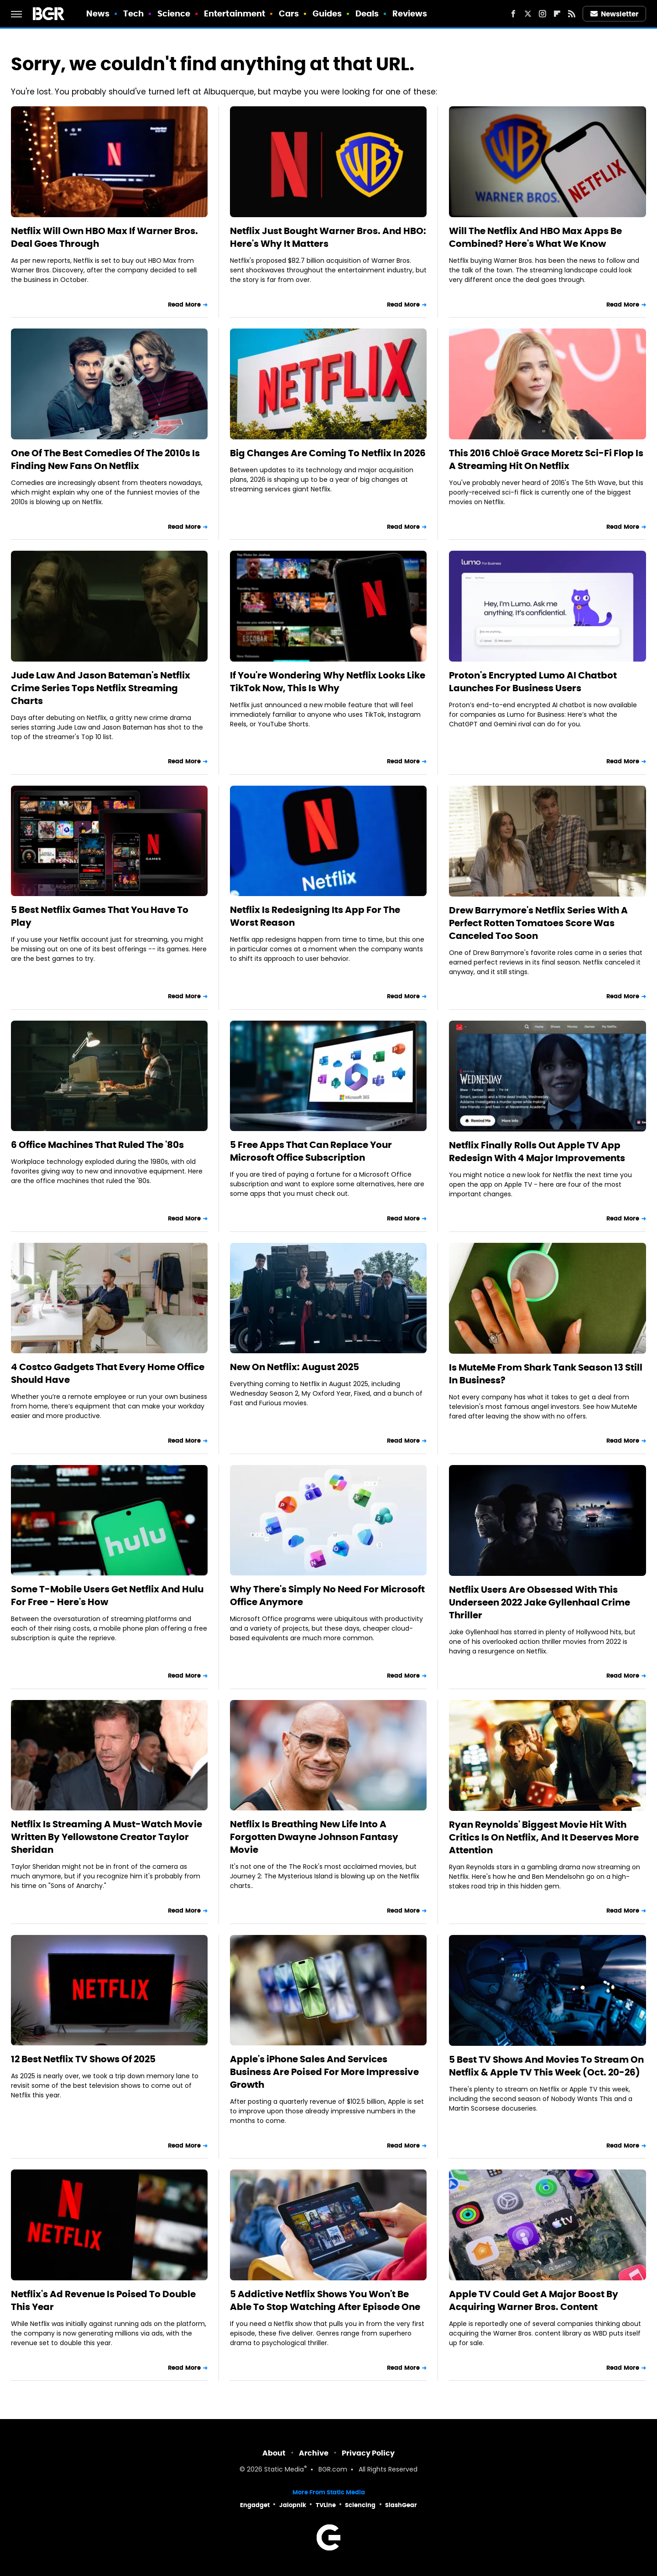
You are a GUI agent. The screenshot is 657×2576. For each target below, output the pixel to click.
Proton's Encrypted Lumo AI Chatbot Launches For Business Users (533, 681)
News (98, 13)
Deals (367, 13)
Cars (289, 13)
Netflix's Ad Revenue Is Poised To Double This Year (103, 2300)
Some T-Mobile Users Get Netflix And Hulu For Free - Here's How (107, 1595)
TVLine (326, 2505)
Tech (133, 13)
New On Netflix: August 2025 (294, 1367)
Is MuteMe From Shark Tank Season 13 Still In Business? (545, 1373)
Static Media (284, 2470)
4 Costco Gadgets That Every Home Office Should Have (107, 1373)
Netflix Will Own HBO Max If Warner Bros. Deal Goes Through (104, 237)
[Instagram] (542, 13)
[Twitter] (528, 13)
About (274, 2453)
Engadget (255, 2505)
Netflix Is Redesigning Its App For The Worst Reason (315, 916)
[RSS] (571, 13)
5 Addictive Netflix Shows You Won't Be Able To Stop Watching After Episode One (325, 2300)
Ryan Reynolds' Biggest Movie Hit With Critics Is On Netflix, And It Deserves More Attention (544, 1837)
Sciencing (360, 2505)
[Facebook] (513, 13)
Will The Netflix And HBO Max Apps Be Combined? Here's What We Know (535, 237)
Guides (327, 13)
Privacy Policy (368, 2453)
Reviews (410, 13)
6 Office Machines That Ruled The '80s (97, 1145)
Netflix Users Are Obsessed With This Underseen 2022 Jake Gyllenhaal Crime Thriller (539, 1602)
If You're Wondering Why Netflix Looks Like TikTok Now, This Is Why (327, 681)
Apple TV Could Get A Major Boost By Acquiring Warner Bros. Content (533, 2300)
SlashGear (401, 2505)
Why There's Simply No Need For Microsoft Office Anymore (327, 1595)
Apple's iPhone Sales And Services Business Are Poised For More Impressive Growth (324, 2072)
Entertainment (234, 13)
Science (174, 13)
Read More (184, 304)
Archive (313, 2453)
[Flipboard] (557, 13)
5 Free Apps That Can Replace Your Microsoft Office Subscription (311, 1151)
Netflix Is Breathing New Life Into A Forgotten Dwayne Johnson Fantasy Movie (314, 1837)
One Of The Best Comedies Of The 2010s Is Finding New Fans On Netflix (105, 459)
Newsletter (614, 14)
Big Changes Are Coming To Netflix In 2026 (328, 453)
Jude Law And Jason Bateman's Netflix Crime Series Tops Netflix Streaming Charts (100, 688)
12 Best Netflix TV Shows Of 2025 (83, 2059)
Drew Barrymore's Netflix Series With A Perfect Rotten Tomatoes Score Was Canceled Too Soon (538, 923)
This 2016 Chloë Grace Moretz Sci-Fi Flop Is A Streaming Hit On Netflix (546, 459)
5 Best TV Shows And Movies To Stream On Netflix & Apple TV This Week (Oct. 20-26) (546, 2066)
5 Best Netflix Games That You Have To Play (99, 916)
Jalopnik (292, 2505)
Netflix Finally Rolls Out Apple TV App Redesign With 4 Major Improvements (537, 1151)
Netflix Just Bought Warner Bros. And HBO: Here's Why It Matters (328, 237)
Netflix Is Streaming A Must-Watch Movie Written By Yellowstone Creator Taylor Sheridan (106, 1837)
